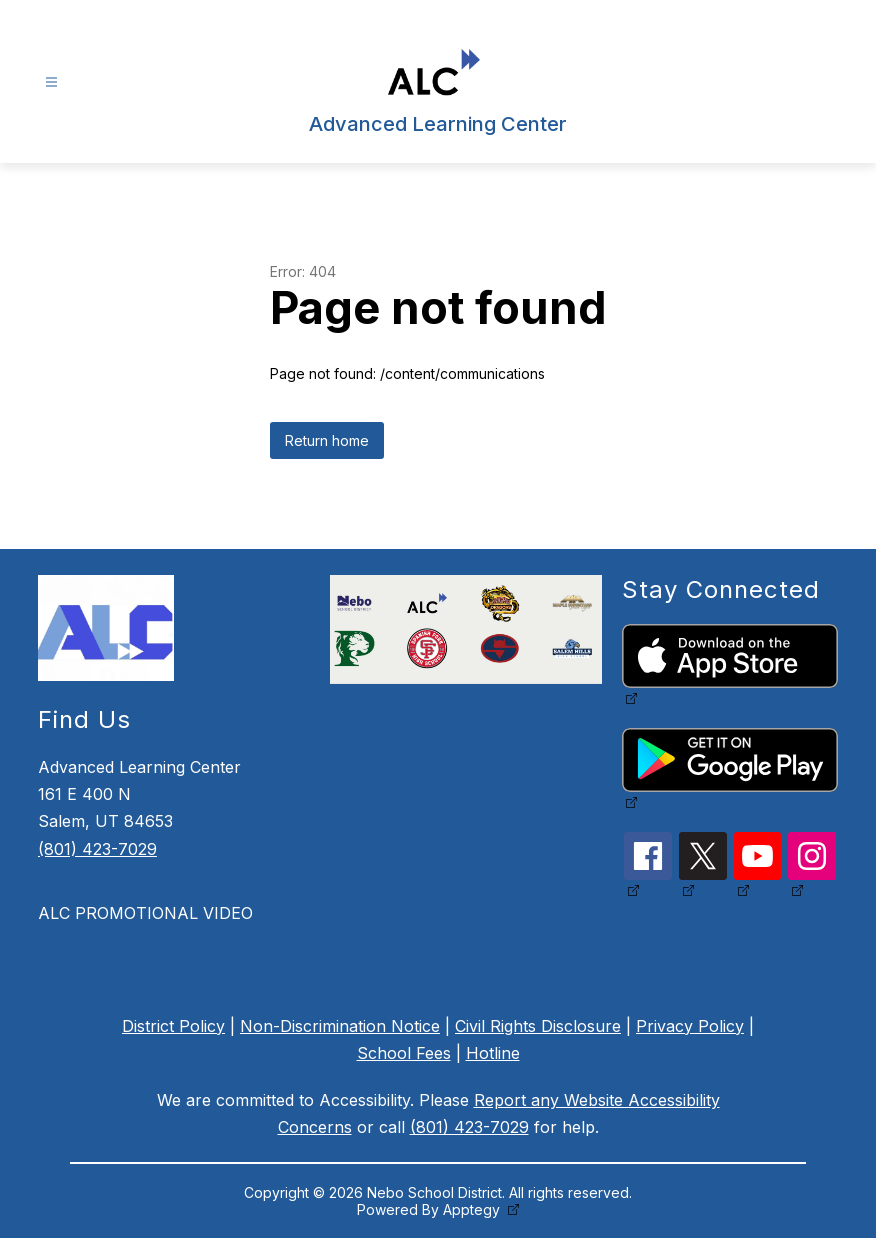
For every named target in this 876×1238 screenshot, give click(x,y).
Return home (327, 440)
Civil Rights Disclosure (538, 1026)
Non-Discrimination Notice (340, 1026)
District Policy (173, 1026)
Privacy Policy (690, 1026)
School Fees (404, 1053)
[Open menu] (51, 82)
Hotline (493, 1053)
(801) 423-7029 (97, 849)
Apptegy (473, 1209)
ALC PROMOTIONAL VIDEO (145, 913)
